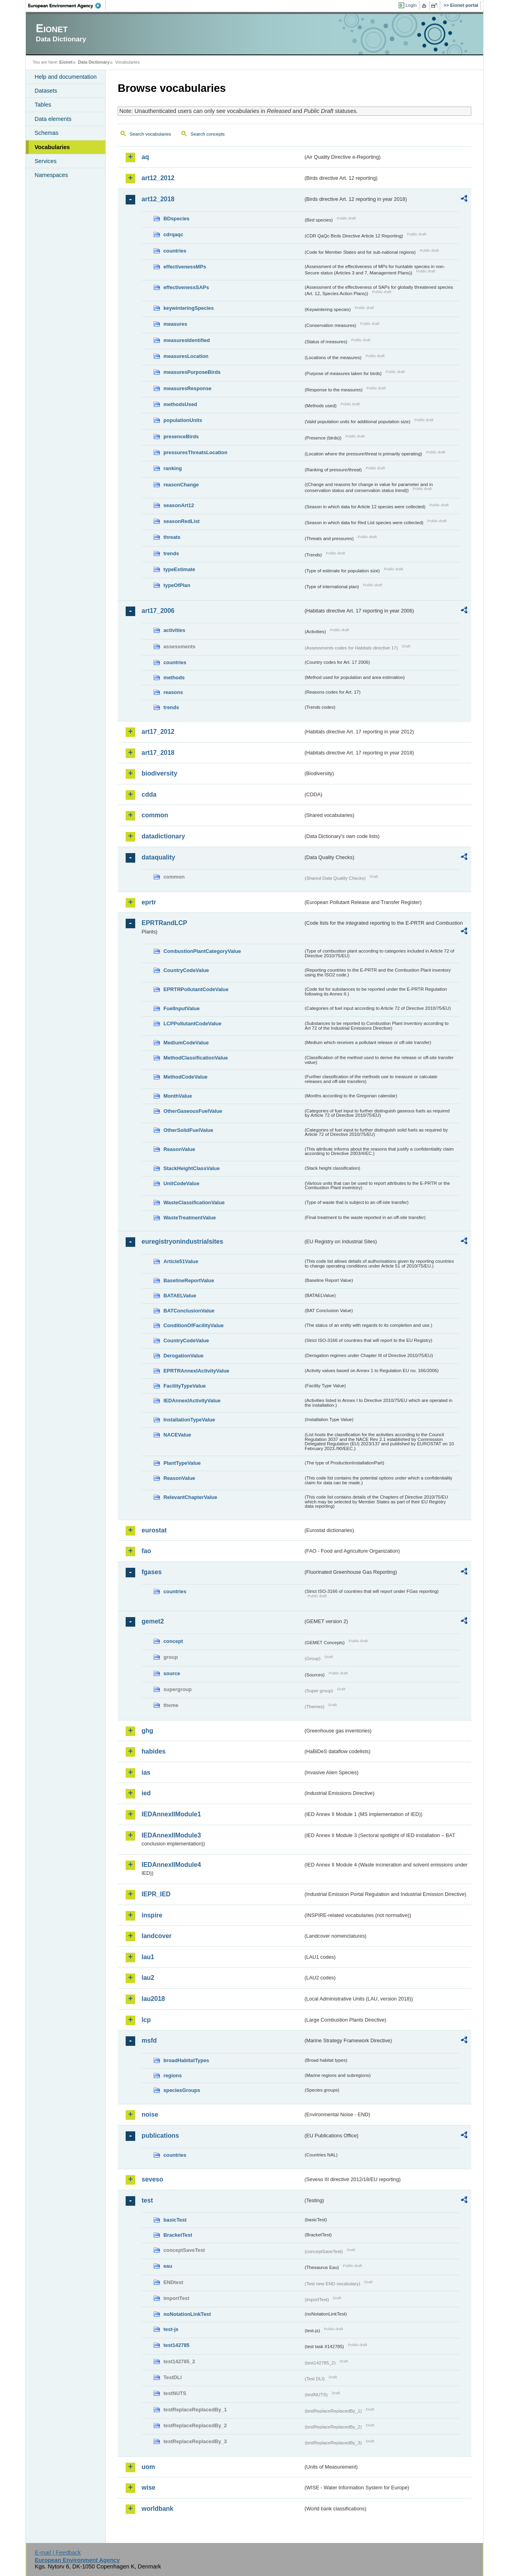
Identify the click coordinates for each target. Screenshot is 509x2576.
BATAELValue (179, 1296)
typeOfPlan (176, 585)
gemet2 (153, 1621)
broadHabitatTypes (186, 2060)
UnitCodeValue (181, 1183)
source (171, 1673)
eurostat (154, 1530)
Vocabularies (52, 147)
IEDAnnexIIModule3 (171, 1835)
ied (146, 1793)
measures (175, 324)
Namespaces (51, 175)
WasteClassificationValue (194, 1202)
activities (174, 630)
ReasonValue (179, 1149)
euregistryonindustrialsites (182, 1241)
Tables (43, 104)
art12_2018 (158, 199)
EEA (67, 6)
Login (411, 5)
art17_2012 (158, 731)
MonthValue (177, 1096)
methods (174, 677)
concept (173, 1641)
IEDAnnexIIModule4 (171, 1864)
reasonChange (181, 485)
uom (148, 2466)
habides (153, 1751)
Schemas (46, 133)
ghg (147, 1730)
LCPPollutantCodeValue (192, 1024)
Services (45, 161)
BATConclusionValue (188, 1311)
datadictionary (163, 836)
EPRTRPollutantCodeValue (196, 989)
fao (146, 1551)
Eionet (65, 62)
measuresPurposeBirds (192, 372)
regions (172, 2075)
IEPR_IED (156, 1894)
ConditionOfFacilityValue (193, 1325)
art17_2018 (158, 752)
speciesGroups (181, 2090)
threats (172, 537)
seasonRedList (181, 521)
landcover (157, 1935)
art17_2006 (158, 610)
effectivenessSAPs (186, 287)
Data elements (53, 119)
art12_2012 (158, 178)
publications (160, 2135)
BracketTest (177, 2235)
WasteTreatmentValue (189, 1218)
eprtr (149, 902)
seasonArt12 (178, 505)
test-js (171, 2329)
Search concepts (207, 134)
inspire (152, 1915)
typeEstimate (179, 569)
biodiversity (159, 773)
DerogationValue (183, 1356)
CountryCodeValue (186, 970)
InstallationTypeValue (189, 1420)
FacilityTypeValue (184, 1386)
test (147, 2200)
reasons (173, 692)
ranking (172, 468)
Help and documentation (66, 77)
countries (175, 251)
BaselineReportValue (188, 1280)
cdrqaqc (173, 234)
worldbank (157, 2508)
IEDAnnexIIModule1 (171, 1814)
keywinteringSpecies (188, 308)
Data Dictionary (93, 62)
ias (146, 1772)
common (155, 815)
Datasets (46, 90)
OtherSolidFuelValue (188, 1130)
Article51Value (180, 1261)
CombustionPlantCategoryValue (202, 951)
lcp (146, 2019)
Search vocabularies (150, 134)
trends (171, 553)
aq (145, 157)
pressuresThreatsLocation (195, 452)
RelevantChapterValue (190, 1497)
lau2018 (153, 1998)
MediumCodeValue (186, 1043)
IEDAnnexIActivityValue (192, 1401)
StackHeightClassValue (191, 1168)
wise (148, 2487)
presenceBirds (181, 436)
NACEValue (177, 1435)
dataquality (158, 857)
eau (167, 2266)
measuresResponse (187, 388)
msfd (149, 2040)
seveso (152, 2179)
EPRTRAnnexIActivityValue (196, 1371)
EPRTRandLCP (164, 923)
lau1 (148, 1957)
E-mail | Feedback (58, 2552)
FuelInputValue (181, 1008)
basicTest (175, 2220)
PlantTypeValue (182, 1463)
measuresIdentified (186, 340)
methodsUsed (180, 404)
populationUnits (182, 420)
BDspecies (176, 219)
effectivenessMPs (184, 267)
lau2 (148, 1977)
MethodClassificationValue (195, 1058)
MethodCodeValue (185, 1077)
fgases (152, 1572)
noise (150, 2114)
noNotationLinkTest (187, 2314)
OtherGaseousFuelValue (192, 1111)
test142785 (176, 2345)
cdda (149, 794)
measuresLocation (185, 356)
